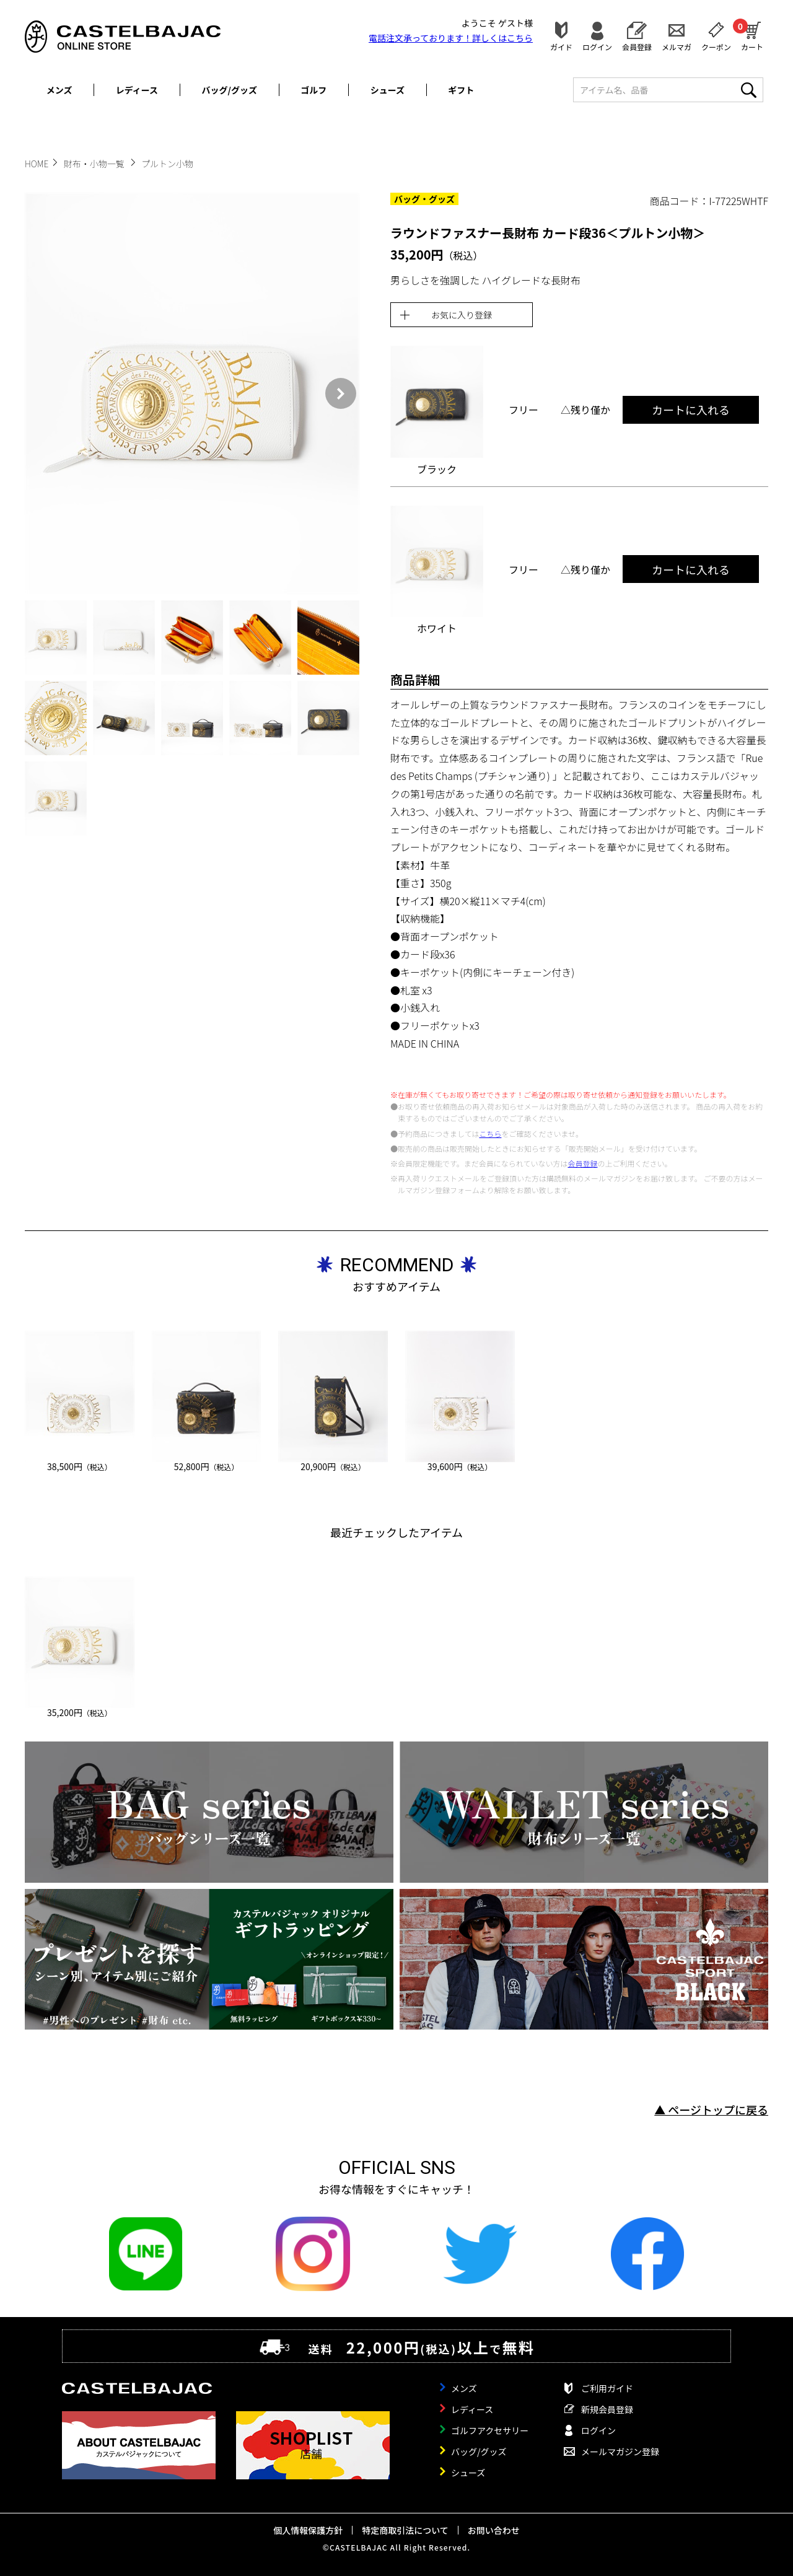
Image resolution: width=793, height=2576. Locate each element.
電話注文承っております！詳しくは (451, 38)
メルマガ (676, 46)
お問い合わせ (494, 2530)
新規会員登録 (607, 2409)
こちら (490, 1133)
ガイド (561, 46)
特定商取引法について (405, 2530)
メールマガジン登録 (620, 2451)
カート (752, 35)
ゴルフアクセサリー (489, 2430)
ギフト (461, 90)
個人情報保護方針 (308, 2530)
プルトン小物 (167, 163)
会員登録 (637, 46)
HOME (36, 163)
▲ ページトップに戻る (711, 2109)
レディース (137, 90)
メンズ (59, 90)
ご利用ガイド (607, 2388)
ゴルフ (313, 90)
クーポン (716, 46)
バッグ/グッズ (229, 90)
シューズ (387, 90)
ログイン (597, 46)
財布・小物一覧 (95, 163)
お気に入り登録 (461, 315)
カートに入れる (691, 409)
